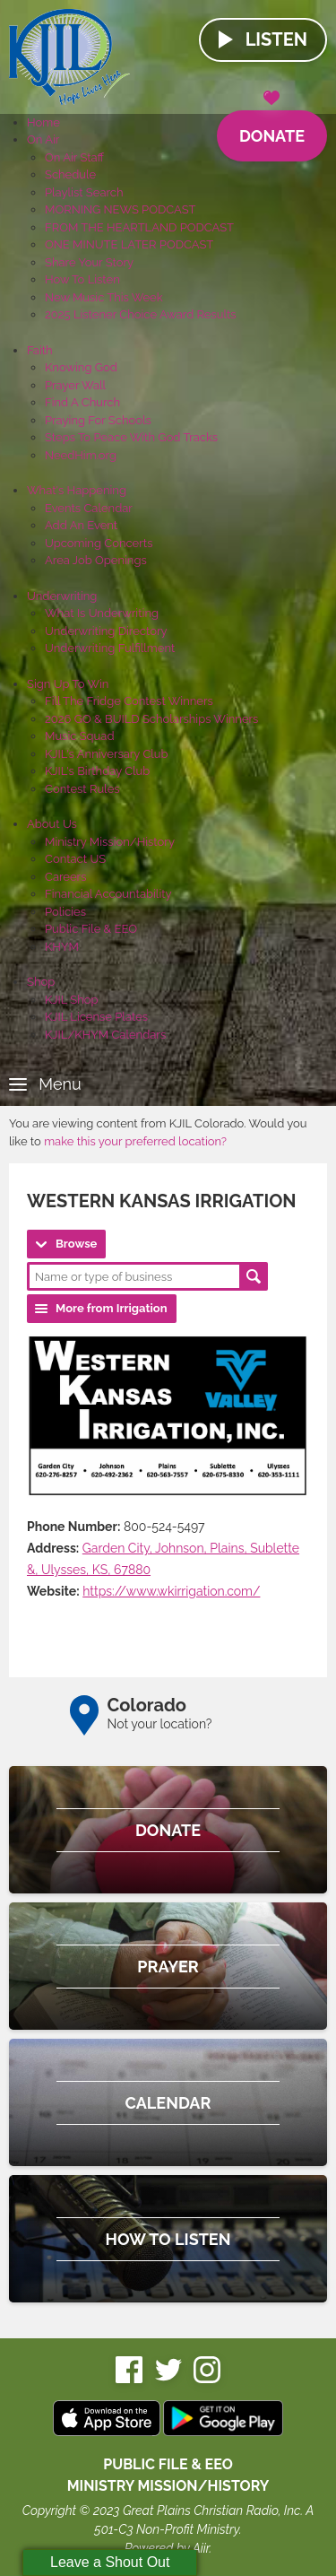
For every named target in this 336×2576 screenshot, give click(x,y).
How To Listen (82, 279)
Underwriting (62, 596)
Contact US (75, 859)
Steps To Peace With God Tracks (131, 437)
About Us (52, 824)
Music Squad (80, 736)
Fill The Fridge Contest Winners (129, 701)
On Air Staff (74, 157)
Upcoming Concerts (98, 543)
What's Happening (76, 490)
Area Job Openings (96, 560)
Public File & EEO (91, 929)
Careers (65, 876)
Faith (40, 350)
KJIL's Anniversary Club (106, 754)
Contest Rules (82, 789)
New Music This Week (104, 297)
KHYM (62, 946)
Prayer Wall (75, 385)
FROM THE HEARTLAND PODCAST (139, 227)
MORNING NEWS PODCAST (120, 209)
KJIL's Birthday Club (97, 771)
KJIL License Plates (96, 1016)
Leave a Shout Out (109, 2562)
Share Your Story (89, 262)
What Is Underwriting (102, 613)
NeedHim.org (80, 455)
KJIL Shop (72, 999)
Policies (65, 911)
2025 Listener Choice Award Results (141, 314)
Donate (272, 127)
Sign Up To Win (67, 684)
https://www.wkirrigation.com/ (171, 1591)
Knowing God (81, 367)
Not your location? (160, 1724)
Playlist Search (84, 192)
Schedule (70, 174)
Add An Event (81, 525)
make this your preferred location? (135, 1141)
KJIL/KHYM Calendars (105, 1034)
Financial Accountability (108, 894)
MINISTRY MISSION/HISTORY (168, 2485)
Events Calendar (89, 508)
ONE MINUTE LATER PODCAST (129, 244)
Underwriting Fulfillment (110, 648)
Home (43, 122)
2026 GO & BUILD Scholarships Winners (151, 719)
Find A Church (82, 402)
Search (253, 1276)
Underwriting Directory (106, 631)
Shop (41, 981)
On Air (43, 139)
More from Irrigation (112, 1308)
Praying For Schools (98, 420)
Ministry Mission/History (110, 842)
